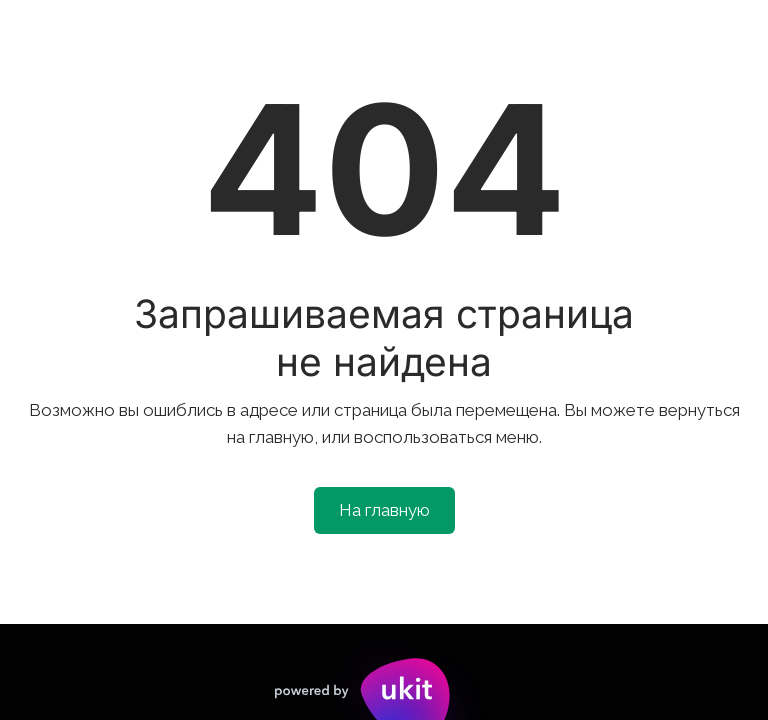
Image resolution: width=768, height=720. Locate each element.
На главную (384, 510)
